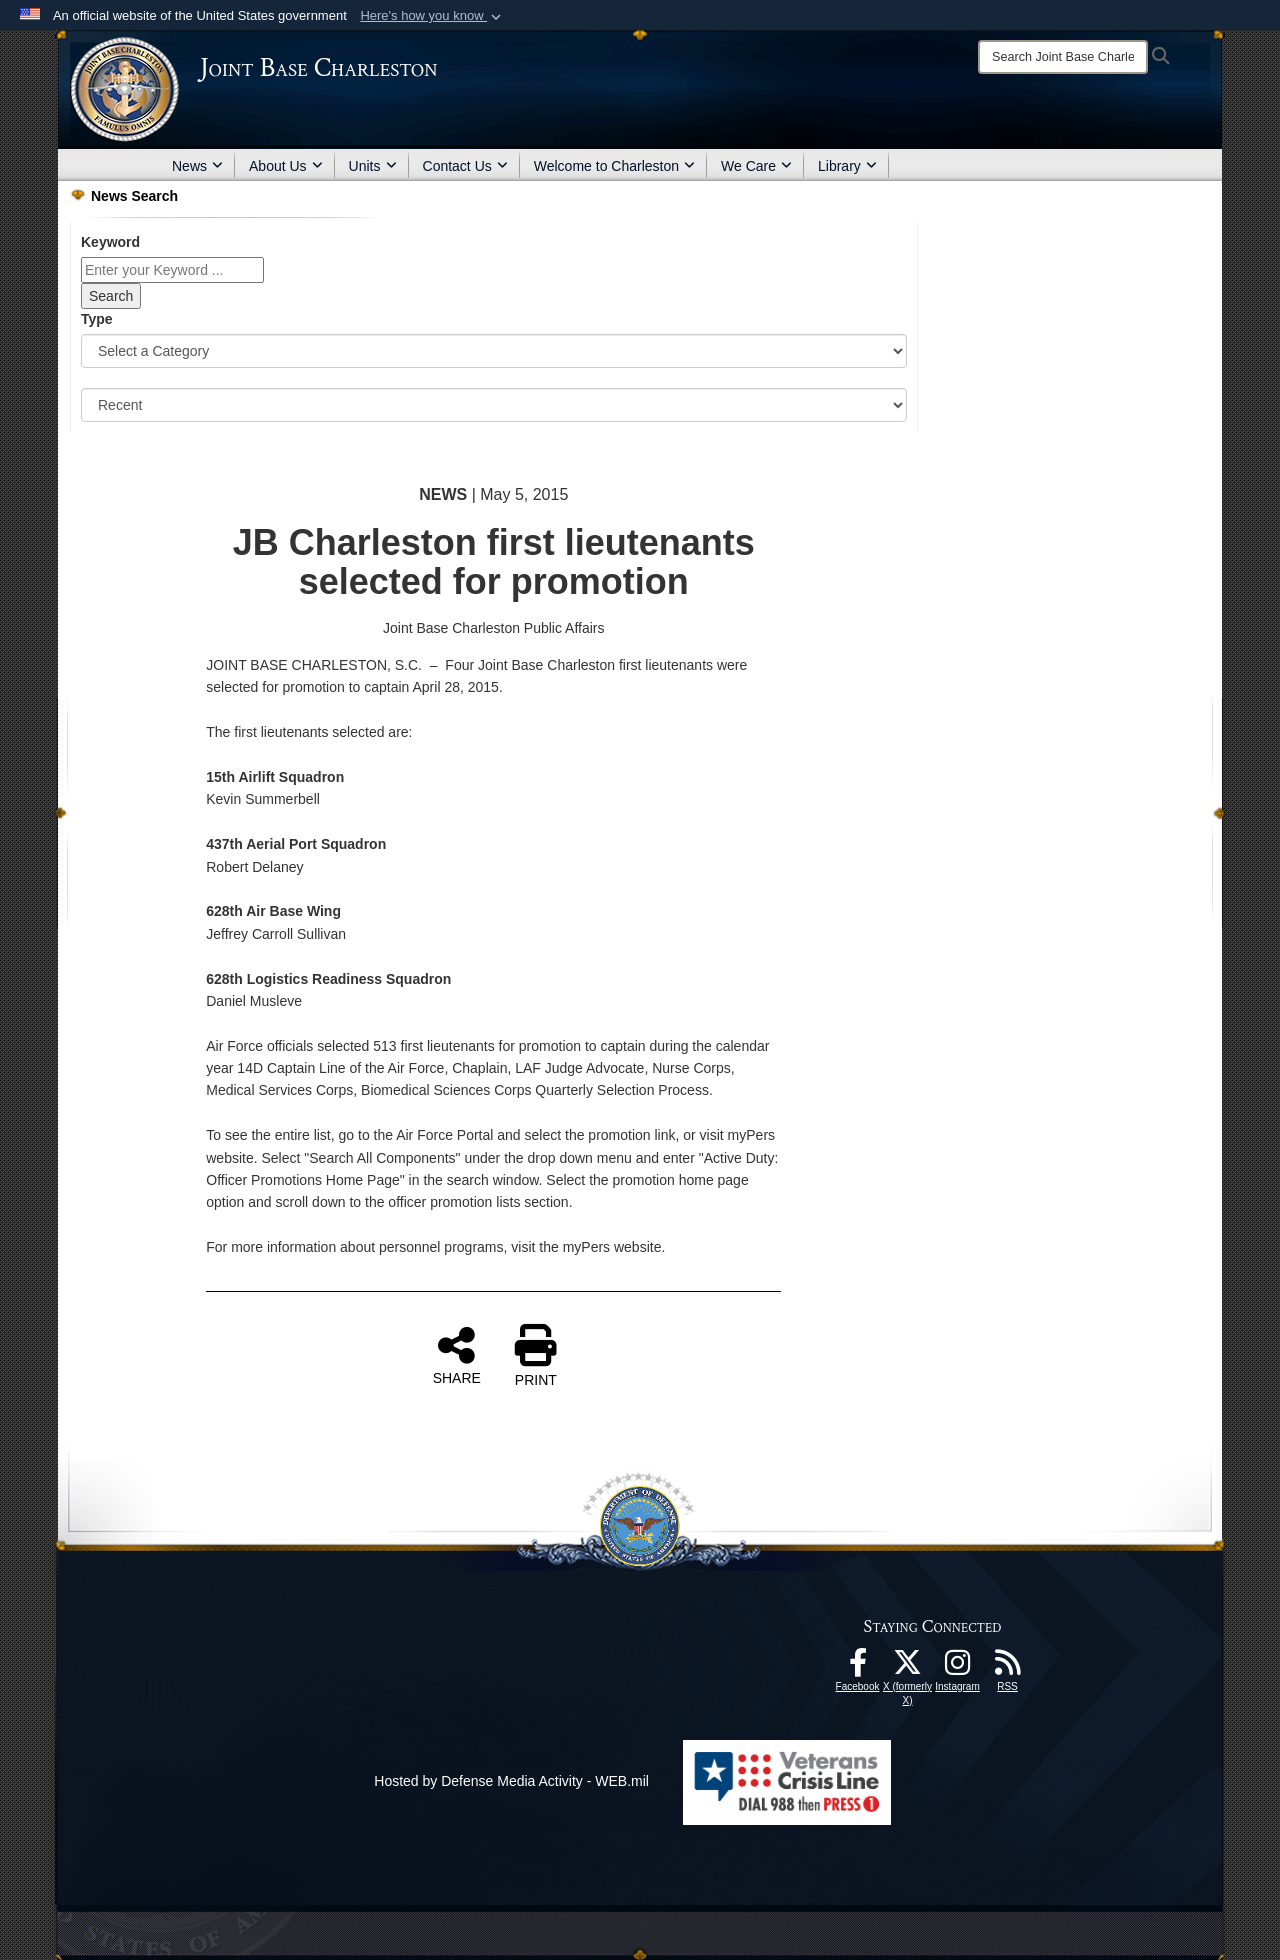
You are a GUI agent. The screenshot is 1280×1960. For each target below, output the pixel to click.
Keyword (110, 242)
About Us (286, 166)
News (197, 166)
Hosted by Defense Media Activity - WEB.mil (511, 1781)
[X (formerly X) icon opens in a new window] (908, 1668)
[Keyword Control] (172, 270)
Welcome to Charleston (614, 166)
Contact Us (465, 166)
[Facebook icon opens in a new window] (858, 1668)
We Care (756, 166)
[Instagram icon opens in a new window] (958, 1668)
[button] (432, 16)
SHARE (457, 1355)
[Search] (1063, 57)
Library (847, 166)
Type (97, 319)
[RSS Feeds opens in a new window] (1008, 1668)
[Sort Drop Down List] (494, 405)
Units (373, 166)
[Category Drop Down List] (494, 351)
